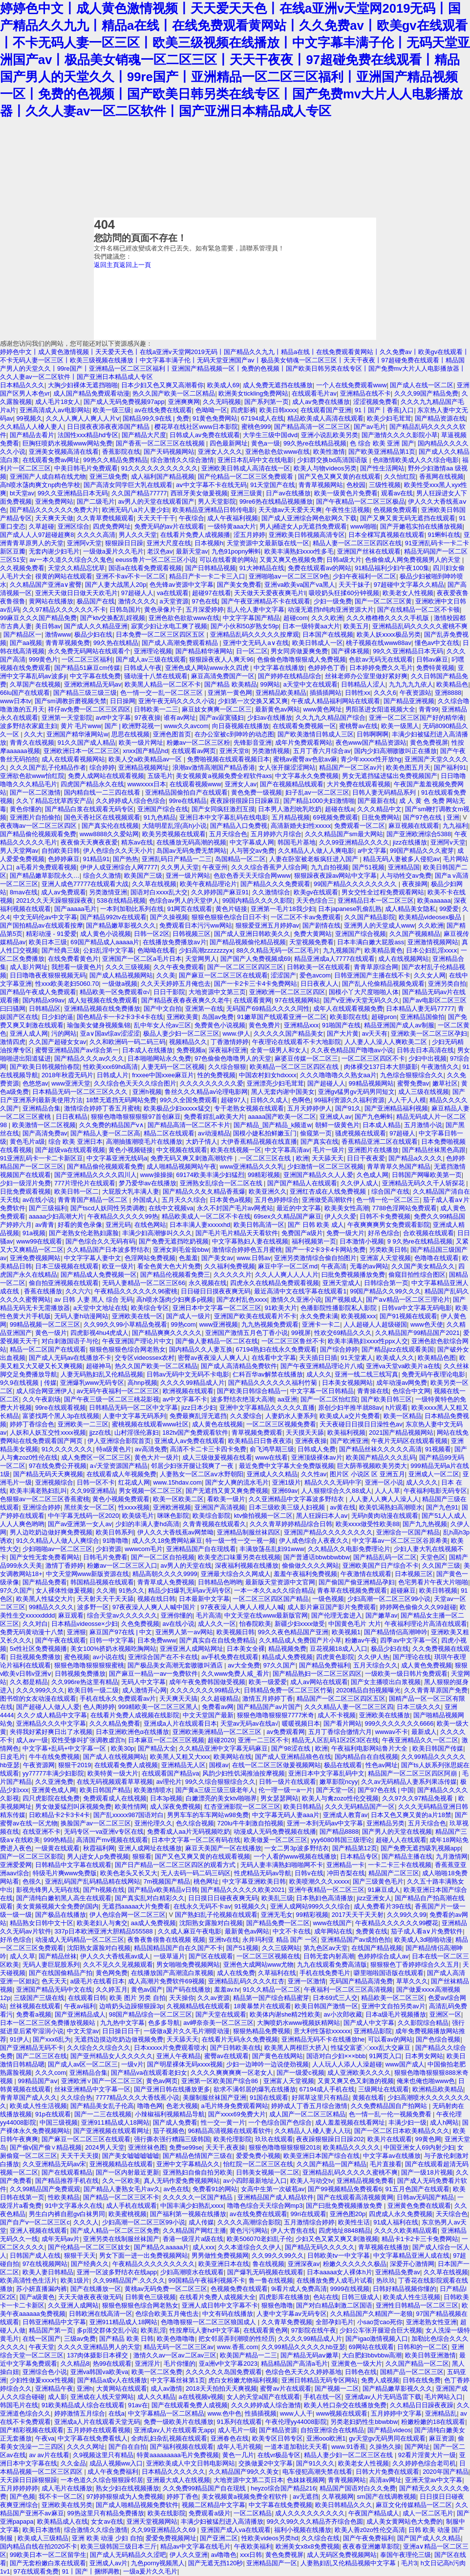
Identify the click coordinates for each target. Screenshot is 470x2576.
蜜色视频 (76, 1657)
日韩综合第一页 (386, 1283)
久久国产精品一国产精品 (331, 2164)
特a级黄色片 (113, 1449)
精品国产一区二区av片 (351, 767)
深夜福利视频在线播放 (246, 1565)
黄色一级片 (51, 1332)
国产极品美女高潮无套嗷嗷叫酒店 (176, 1665)
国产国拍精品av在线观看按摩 (41, 925)
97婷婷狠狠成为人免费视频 (124, 2496)
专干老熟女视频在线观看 (249, 1108)
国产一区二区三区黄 (383, 601)
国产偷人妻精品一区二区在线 (216, 1341)
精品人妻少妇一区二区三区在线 (349, 2455)
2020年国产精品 (445, 2471)
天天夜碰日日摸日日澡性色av (361, 1424)
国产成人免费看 (175, 2122)
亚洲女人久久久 (220, 451)
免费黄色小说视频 (219, 1025)
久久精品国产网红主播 (194, 2230)
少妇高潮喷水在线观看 (192, 2272)
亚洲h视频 (146, 1091)
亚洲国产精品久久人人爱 (318, 1174)
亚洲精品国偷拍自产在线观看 (186, 792)
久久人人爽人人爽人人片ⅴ (83, 418)
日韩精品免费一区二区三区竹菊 (288, 1690)
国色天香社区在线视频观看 (102, 817)
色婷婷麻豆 (64, 859)
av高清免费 (151, 1449)
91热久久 (132, 1590)
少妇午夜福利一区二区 (364, 576)
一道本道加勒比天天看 (296, 2446)
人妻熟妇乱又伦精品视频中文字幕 (349, 2563)
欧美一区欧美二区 (178, 1499)
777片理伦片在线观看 (84, 1183)
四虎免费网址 (112, 526)
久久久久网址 (86, 2446)
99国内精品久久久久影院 (257, 900)
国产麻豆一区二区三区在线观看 (223, 975)
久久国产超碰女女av (57, 1041)
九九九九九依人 (411, 684)
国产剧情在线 (321, 925)
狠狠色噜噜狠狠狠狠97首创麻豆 (135, 1116)
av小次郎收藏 (342, 2014)
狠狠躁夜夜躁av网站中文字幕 (335, 875)
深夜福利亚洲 (228, 1050)
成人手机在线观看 (131, 2205)
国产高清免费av (44, 1133)
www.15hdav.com (177, 1482)
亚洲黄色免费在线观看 (419, 2205)
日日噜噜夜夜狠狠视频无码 (48, 975)
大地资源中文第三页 (217, 992)
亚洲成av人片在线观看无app (174, 2430)
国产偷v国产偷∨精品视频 (46, 2147)
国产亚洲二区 (219, 2538)
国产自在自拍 (127, 2446)
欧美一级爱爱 (268, 1682)
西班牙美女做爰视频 (199, 493)
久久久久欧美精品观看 (406, 2230)
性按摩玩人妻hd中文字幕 (205, 2330)
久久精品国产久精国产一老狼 (371, 2313)
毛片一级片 (328, 1150)
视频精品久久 (188, 1041)
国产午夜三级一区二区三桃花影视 (111, 1399)
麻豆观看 (71, 1615)
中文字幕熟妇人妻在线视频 (250, 1241)
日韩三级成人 (361, 2297)
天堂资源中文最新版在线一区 (268, 543)
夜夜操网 (414, 884)
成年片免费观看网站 (303, 742)
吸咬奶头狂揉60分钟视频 (344, 593)
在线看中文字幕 (274, 1357)
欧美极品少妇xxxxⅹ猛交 (177, 1108)
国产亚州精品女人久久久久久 (111, 2056)
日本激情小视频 (362, 1241)
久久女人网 (430, 975)
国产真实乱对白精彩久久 (150, 1898)
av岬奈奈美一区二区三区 (218, 2022)
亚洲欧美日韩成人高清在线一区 (245, 468)
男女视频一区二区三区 (150, 1490)
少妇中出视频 (427, 1058)
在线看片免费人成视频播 (195, 534)
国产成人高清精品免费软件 (239, 1366)
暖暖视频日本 (301, 1723)
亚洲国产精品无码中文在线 (54, 1989)
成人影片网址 (29, 967)
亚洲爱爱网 (16, 1864)
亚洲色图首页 (172, 734)
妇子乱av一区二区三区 (317, 792)
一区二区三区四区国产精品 (271, 1598)
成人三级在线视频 (423, 1091)
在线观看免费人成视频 (126, 1765)
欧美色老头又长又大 (128, 1873)
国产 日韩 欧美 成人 (316, 1224)
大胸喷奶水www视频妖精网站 (299, 2022)
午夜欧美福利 (253, 2546)
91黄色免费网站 (214, 418)
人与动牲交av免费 (405, 875)
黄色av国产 (147, 1989)
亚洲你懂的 (176, 1615)
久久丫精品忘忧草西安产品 (54, 800)
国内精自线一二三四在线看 (103, 792)
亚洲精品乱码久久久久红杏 (246, 1981)
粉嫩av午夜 (361, 1640)
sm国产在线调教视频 (386, 2496)
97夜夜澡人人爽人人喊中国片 (154, 1607)
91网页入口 (385, 2056)
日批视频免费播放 (35, 1657)
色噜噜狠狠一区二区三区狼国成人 (209, 2322)
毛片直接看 (386, 2164)
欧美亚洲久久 (268, 1191)
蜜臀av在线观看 (226, 2056)
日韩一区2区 (151, 933)
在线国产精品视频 (376, 1948)
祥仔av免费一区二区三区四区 (89, 709)
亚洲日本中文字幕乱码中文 (326, 1773)
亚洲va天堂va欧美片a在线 (403, 1366)
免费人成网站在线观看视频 (106, 775)
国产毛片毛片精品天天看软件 (236, 1233)
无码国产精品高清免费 (361, 1981)
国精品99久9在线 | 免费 (156, 418)
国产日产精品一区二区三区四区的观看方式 (176, 1864)
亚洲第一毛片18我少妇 (283, 908)
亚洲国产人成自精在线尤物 (48, 476)
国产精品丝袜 (58, 1956)
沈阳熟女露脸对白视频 (211, 1923)
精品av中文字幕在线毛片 (195, 2546)
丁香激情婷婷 (230, 1041)
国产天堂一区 (335, 1790)
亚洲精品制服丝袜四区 (248, 1532)
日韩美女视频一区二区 (267, 2172)
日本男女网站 (424, 2056)
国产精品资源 (278, 2430)
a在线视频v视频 (201, 2396)
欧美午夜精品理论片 (208, 884)
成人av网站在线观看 (319, 1682)
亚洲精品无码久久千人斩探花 (424, 1183)
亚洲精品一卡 (345, 1864)
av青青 (45, 1224)
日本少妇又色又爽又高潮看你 (162, 385)
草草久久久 (412, 1981)
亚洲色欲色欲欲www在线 (184, 618)
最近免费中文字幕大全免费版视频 (286, 1465)
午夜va (45, 2438)
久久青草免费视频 (286, 2322)
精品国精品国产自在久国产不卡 (178, 1948)
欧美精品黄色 (383, 950)
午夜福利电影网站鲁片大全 (370, 1748)
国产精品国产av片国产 (269, 1706)
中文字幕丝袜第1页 (177, 2380)
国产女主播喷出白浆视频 (386, 1682)
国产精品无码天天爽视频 (48, 1474)
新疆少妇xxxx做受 (300, 1623)
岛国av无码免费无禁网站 (191, 850)
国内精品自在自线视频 (366, 1756)
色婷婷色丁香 (327, 667)
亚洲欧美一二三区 (83, 1424)
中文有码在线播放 (227, 2313)
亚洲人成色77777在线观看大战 (85, 884)
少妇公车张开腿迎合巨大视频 (381, 2330)
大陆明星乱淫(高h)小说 (174, 825)
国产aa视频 (26, 642)
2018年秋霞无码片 (67, 1075)
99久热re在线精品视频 (315, 443)
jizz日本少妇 (198, 1407)
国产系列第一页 (266, 401)
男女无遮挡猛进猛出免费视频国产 (389, 775)
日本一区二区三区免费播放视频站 (48, 2022)
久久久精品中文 (379, 809)
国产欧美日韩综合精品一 (252, 1391)
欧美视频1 (346, 1632)
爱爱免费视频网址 (171, 2538)
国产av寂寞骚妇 (221, 717)
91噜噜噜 (115, 1540)
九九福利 (455, 825)
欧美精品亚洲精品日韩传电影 (213, 509)
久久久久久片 (233, 1274)
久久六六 (78, 1291)
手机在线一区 (322, 2396)
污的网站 (64, 1033)
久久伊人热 (373, 1657)
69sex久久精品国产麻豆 (287, 1216)
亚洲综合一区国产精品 (408, 1532)
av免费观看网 (286, 1731)
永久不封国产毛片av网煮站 (235, 1208)
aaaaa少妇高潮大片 (57, 1216)
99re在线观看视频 (60, 1407)
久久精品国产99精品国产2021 (417, 1332)
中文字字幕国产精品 (251, 618)
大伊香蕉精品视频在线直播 (259, 1141)
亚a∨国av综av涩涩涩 (110, 1033)
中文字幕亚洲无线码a (116, 1158)
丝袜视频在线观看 (35, 2006)
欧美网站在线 (233, 1756)
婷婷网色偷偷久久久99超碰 (418, 1607)
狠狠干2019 (74, 1765)
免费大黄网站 (313, 933)
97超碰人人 (137, 593)
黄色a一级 (265, 443)
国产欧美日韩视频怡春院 (45, 1066)
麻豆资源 (441, 2438)
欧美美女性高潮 (346, 1208)
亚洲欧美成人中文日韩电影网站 (190, 2463)
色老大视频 (182, 2106)
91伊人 (19, 2039)
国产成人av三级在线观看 (151, 659)
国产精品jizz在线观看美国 (398, 1349)
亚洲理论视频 (153, 651)
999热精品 (58, 1839)
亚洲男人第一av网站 (184, 1632)
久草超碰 (41, 526)
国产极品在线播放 (60, 1914)
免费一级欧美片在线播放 (179, 2421)
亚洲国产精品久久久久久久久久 (328, 1532)
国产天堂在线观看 (220, 2014)
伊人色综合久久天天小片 (118, 850)
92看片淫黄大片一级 (427, 2455)
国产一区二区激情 (35, 792)
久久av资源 (213, 1997)
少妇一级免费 (333, 601)
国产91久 (348, 1108)
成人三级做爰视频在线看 (217, 1457)
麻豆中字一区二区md (288, 1266)
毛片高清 (208, 1615)
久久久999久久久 (40, 1690)
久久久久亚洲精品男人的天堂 (99, 2347)
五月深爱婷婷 (205, 609)
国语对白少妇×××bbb (336, 2056)
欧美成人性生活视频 (38, 2106)
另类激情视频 (271, 751)
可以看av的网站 (390, 2039)
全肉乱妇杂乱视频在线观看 (169, 2438)
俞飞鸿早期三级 (272, 1449)
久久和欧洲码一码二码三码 (127, 1041)
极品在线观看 (343, 1765)
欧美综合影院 (211, 1515)
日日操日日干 (121, 2031)
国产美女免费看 (239, 584)
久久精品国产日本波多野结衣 (108, 1249)
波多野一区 (93, 1607)
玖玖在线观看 (274, 2139)
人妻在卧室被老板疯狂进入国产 (314, 859)
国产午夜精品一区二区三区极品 (360, 501)
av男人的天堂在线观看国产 (156, 501)
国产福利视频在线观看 (182, 2446)
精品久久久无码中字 (333, 1482)
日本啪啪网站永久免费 (159, 1058)
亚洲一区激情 (307, 1981)
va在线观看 (173, 593)
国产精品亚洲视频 (409, 701)
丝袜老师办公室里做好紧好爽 (366, 676)
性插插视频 (261, 2413)
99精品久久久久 (51, 1607)
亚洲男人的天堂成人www (379, 925)
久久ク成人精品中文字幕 (52, 1715)
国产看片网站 (342, 1723)
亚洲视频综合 (54, 1482)
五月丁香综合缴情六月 (340, 1731)
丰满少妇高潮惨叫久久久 (157, 1233)
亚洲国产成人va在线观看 (236, 2529)
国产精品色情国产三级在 (198, 2155)
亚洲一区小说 (384, 1482)
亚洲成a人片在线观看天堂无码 (97, 2421)
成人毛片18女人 (57, 401)
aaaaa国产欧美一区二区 (282, 1116)
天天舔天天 (327, 1158)
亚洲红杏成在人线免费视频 (329, 1191)
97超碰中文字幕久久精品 (409, 584)
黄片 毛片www (81, 726)
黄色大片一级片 (156, 1457)
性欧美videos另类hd (269, 2538)
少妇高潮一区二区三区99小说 (388, 1598)
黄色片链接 (231, 908)
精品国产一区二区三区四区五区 (341, 1698)
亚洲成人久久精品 (272, 1474)
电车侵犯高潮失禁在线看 (317, 2471)
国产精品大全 (157, 1748)
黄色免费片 (264, 1025)
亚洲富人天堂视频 (385, 1258)
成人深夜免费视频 (175, 1806)
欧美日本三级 (48, 942)
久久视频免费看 (22, 568)
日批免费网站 (381, 817)
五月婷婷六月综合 (276, 834)
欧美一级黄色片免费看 (346, 493)
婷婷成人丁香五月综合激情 (309, 2106)
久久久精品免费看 (114, 1723)
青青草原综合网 (376, 967)
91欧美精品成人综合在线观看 (83, 2405)
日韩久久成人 (269, 1100)
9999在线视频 (349, 2288)
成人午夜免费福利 (112, 2471)
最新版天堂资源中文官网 (280, 1582)
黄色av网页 (162, 2081)
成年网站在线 (333, 1931)
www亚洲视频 (218, 1324)
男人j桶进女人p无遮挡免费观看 (303, 526)
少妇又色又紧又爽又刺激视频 (337, 2239)
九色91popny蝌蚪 (236, 551)
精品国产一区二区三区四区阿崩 (413, 1773)
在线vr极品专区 (279, 2455)
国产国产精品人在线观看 (302, 1183)
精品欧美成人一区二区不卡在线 (206, 1216)
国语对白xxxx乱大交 (159, 892)
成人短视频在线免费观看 (103, 1000)
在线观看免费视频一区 (304, 726)
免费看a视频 (33, 2014)
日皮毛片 (12, 1756)
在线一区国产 (41, 2338)
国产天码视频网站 (169, 451)
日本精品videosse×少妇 (84, 1623)
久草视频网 (338, 2496)
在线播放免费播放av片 (175, 942)
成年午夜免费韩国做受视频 (207, 1682)
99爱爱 (449, 908)
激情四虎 (12, 1041)
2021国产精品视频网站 (401, 1432)
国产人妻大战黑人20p (115, 584)
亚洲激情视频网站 (432, 942)
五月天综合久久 (375, 1665)
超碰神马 (98, 1366)
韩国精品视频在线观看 (102, 1582)
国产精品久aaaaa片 (162, 2247)
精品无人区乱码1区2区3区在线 (335, 1740)
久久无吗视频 (222, 401)
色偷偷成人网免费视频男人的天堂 (413, 559)
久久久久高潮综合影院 (249, 2222)
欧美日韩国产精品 (105, 1790)
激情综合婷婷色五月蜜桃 (247, 1249)
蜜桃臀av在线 (358, 726)
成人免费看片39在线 (382, 1906)
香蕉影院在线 (121, 451)
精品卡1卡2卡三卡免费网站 (420, 2239)
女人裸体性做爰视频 (64, 1590)
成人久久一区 (217, 1623)
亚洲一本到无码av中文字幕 (325, 1823)
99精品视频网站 (370, 1083)
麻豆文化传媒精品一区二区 (414, 2505)
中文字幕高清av (287, 1150)
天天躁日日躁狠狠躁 (28, 2480)
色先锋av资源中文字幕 (182, 584)
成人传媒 (201, 2222)
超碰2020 (221, 1740)
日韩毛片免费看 (105, 1557)
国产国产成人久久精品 (429, 2538)
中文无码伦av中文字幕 (45, 917)
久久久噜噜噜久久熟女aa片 (338, 1075)
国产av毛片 (370, 426)
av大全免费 (244, 1665)
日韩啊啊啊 (372, 734)
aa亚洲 (287, 1399)
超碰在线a (339, 809)
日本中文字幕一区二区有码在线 (195, 1839)
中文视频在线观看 (181, 1150)
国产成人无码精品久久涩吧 (128, 2554)
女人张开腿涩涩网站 (287, 767)
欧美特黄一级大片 (112, 1773)
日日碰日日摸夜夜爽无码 (216, 1291)
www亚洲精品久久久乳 (252, 1166)
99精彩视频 (264, 1174)
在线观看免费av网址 (51, 460)
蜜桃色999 (256, 426)
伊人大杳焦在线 (293, 2230)
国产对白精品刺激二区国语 (334, 2305)
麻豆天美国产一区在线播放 (223, 1848)
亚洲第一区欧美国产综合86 (220, 2081)
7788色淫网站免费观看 (404, 1208)
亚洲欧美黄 (182, 1017)
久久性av (314, 1474)
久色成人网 (372, 1174)
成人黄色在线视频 (217, 1424)
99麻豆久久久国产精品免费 (38, 618)
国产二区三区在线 (41, 2056)
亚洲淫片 (147, 2363)
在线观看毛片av (314, 393)
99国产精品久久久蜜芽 (422, 850)
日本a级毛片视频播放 (395, 2014)
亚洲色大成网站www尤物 (258, 1964)
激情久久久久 (137, 601)
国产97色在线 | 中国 (386, 1790)
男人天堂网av (19, 850)
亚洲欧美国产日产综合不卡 (380, 1565)
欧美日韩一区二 (76, 1191)
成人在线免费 (236, 1972)
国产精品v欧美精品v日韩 (163, 1889)
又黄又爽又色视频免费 (291, 559)
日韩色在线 (361, 2372)
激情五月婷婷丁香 (267, 1698)
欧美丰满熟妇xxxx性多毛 (299, 551)
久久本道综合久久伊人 (249, 2247)
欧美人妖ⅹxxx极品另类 (389, 634)
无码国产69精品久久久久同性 (267, 1008)
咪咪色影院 (173, 1515)
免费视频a (190, 1050)
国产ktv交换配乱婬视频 (112, 618)
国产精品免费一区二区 (278, 1923)
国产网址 (417, 2446)
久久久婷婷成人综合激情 (266, 2405)
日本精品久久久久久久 (173, 2471)
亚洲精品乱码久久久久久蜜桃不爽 (420, 626)
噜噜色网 (150, 2106)
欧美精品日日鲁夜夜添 (260, 1440)
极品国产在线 (96, 601)
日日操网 (122, 701)
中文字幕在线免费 (95, 676)
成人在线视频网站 (403, 958)
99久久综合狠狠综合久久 (220, 1781)
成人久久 (319, 1374)
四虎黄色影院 (335, 1657)
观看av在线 (397, 493)
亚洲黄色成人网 (54, 1790)
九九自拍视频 (330, 867)
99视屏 (301, 1332)
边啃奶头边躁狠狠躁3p (131, 2006)
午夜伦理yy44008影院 (296, 2421)
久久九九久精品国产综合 (330, 717)
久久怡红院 (400, 476)
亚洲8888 (448, 692)
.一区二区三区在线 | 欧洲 (273, 1158)
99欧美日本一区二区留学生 (48, 2554)
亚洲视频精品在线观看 (121, 2164)
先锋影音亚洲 (253, 742)
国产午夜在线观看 (60, 1640)
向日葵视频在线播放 (240, 726)
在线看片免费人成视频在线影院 (134, 1715)
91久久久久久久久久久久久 (159, 468)
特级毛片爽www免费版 (65, 1873)
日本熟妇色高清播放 (324, 1898)
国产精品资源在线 (440, 418)
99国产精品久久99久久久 (385, 1291)
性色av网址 (381, 1765)
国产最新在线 (377, 800)
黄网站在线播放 (51, 601)
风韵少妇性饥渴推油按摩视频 (243, 1773)
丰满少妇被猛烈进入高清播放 (222, 2521)
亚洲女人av (241, 784)
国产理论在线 (412, 1657)
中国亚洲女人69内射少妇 (419, 2147)
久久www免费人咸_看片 (235, 1673)
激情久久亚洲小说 (296, 1299)
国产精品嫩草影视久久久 (121, 925)
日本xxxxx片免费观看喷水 (170, 2047)
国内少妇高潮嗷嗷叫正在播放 (395, 751)
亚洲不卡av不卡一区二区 (131, 576)
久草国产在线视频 (35, 684)
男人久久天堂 (138, 534)
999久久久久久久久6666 (399, 1723)
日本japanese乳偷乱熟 (350, 908)
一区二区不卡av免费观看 (306, 917)
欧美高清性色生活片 (28, 2280)
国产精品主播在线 (407, 1856)
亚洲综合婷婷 (41, 1507)
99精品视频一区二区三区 (45, 1324)
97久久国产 (16, 1590)
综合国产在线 (390, 1191)
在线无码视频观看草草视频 (115, 1781)
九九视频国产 (342, 950)
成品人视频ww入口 (116, 2463)
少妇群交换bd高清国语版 (333, 460)
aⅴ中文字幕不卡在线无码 (211, 485)
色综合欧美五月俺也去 (167, 2313)
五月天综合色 (228, 834)
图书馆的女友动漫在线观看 (38, 1698)
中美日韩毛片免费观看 (86, 468)
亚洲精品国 (404, 867)
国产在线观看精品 (67, 2172)
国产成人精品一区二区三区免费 (114, 2230)
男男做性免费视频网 (220, 2255)
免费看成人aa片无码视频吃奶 (188, 1831)
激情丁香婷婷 (64, 1565)
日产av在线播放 (288, 493)
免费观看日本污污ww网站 (195, 925)
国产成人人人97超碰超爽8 (37, 534)
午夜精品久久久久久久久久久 (153, 2263)
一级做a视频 (119, 983)
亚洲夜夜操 (311, 1440)
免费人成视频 (380, 2380)
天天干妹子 (354, 584)
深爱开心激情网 (412, 2263)
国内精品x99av (43, 1000)
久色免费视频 (140, 1623)
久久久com (50, 2072)
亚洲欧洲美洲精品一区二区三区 (217, 1731)
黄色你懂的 (26, 809)
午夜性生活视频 (347, 509)
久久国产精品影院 (369, 917)
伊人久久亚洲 (189, 2554)
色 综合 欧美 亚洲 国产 (382, 443)
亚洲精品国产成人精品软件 (275, 2197)
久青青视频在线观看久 (214, 1524)
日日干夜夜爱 (366, 1158)
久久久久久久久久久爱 (211, 1083)
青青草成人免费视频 (165, 1582)
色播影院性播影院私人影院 (339, 1307)
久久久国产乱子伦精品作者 (48, 767)
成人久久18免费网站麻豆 (167, 1540)
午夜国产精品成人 (373, 2513)
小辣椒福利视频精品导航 (170, 2114)
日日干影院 (169, 992)
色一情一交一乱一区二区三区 (162, 692)
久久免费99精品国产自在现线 (205, 2488)
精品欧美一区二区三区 (393, 1997)
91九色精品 (160, 817)
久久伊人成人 (360, 1183)
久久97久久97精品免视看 (418, 1798)
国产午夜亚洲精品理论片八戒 (321, 1366)
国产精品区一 (22, 634)
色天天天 (54, 1981)
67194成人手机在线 (327, 2089)
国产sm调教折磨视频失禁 (71, 701)
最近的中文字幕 (299, 1208)
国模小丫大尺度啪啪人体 (364, 992)
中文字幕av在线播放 (392, 2155)
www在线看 (272, 1457)
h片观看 (396, 1407)
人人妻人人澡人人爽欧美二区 (386, 1041)
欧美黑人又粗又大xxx (180, 1756)
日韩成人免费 (317, 1449)
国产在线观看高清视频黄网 (355, 2197)
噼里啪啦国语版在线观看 (389, 1972)
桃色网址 (206, 1881)
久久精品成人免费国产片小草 (300, 1640)
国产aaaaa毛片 (75, 908)
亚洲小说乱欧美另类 (329, 435)
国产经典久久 (90, 2263)
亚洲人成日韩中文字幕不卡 (220, 2305)
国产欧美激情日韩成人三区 (316, 734)
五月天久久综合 (184, 1199)
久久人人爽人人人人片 (287, 1274)
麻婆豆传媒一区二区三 (306, 1058)
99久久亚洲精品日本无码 (73, 493)
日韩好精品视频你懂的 (404, 2288)
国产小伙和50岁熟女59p (245, 626)
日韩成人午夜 (143, 667)
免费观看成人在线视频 (115, 1798)
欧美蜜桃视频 (127, 2214)
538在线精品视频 (121, 900)
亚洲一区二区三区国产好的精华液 (416, 717)
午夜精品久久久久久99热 (122, 1216)
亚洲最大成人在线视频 (178, 2480)
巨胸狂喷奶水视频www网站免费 (67, 443)
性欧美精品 (64, 2197)
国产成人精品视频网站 (121, 975)
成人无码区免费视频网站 (342, 2554)
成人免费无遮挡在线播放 (278, 385)
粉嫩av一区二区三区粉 (199, 742)
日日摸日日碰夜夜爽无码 (223, 1898)
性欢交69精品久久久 (343, 1332)
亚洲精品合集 (41, 1108)
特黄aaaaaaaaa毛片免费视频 (178, 2455)
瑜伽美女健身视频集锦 (98, 1025)
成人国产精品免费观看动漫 (91, 393)
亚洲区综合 (73, 526)
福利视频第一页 (314, 1241)
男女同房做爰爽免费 (299, 651)
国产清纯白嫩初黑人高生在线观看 (63, 1898)
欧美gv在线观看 (316, 892)
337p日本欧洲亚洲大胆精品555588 (104, 1931)
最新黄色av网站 (277, 709)
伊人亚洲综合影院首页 (119, 1440)
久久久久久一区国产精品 (199, 2197)
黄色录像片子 (163, 609)
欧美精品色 (452, 684)
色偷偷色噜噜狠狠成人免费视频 (301, 659)
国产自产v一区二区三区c (35, 2222)
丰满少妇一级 (407, 2122)
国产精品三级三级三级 (85, 692)
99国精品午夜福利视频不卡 (207, 2280)
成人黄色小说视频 (105, 933)
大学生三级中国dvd (270, 435)
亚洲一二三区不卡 (263, 1740)
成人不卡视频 (337, 1715)
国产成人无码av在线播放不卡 (70, 1357)
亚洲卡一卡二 (321, 1324)
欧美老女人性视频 (408, 593)
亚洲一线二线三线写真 (366, 1374)
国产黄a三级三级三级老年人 (215, 1790)
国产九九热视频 (425, 1524)
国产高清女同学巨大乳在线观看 (128, 485)
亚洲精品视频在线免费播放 (102, 1008)
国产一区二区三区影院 (32, 1856)
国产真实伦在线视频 (110, 825)
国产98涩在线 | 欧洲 (299, 1748)
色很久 (32, 1881)
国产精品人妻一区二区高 (105, 1133)
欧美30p (122, 1748)
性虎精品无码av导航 (263, 1873)
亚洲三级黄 (246, 493)
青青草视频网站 (321, 485)
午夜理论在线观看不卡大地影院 (296, 1041)
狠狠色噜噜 (277, 2305)
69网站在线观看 (371, 2347)
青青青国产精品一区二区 (93, 1199)
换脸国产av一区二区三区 (96, 1823)
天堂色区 (433, 1557)
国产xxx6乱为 (52, 2039)
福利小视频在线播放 (302, 2529)
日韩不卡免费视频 (385, 1216)
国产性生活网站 (382, 468)
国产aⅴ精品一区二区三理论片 (407, 1299)
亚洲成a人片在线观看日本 (180, 1723)
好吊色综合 (384, 1233)
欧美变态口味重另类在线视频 (239, 1557)
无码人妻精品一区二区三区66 (143, 1283)
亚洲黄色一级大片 (356, 2363)
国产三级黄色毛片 (378, 1881)
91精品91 (96, 859)
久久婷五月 (112, 1989)
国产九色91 (442, 1507)
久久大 (33, 734)
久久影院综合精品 (423, 2022)
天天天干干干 (156, 518)
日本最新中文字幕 (204, 1598)
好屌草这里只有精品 (320, 2097)
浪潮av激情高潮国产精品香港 (214, 767)
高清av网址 (385, 2480)
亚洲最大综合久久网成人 (236, 1573)
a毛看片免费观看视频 (46, 867)
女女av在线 (107, 2521)
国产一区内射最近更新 (127, 2172)
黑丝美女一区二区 (89, 1507)
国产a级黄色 (37, 2297)
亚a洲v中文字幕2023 (228, 2363)
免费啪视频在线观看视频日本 (228, 759)
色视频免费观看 (395, 509)
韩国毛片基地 (297, 842)
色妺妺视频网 (306, 2480)
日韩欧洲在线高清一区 (100, 2313)
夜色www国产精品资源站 (371, 742)
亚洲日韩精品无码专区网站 (319, 2380)
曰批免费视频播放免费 (353, 1274)
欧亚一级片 (118, 1266)
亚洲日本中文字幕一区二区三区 (216, 1307)
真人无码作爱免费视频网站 (182, 2180)
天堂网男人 (201, 958)
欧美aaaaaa (434, 900)
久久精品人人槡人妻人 (32, 426)
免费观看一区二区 (359, 825)
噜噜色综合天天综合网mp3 (265, 2205)
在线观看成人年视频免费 (121, 1474)
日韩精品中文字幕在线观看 (73, 1864)
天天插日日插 (318, 1357)
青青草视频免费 (67, 642)
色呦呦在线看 (156, 950)
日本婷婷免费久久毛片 (381, 667)
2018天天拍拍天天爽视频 (221, 2388)
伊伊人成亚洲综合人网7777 (118, 867)
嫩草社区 (445, 1083)
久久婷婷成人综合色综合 (131, 800)
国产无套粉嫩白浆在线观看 (48, 2563)
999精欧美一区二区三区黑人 (158, 1706)
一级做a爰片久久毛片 (113, 551)
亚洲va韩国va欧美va (99, 2372)
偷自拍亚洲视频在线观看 (64, 1283)
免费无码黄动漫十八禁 (32, 1632)
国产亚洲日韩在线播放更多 (172, 2089)
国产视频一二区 (337, 2388)
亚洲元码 (118, 1224)
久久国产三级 (441, 1565)
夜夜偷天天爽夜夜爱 (89, 842)
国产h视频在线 (104, 1889)
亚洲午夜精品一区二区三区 (326, 1889)
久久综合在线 (320, 2538)
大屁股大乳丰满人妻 (130, 1191)
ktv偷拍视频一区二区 (263, 1515)
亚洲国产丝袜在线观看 (369, 551)
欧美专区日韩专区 (277, 2438)
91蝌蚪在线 (444, 534)
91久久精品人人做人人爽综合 (57, 1540)
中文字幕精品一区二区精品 (166, 2413)
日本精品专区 (359, 1856)
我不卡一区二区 (61, 2496)
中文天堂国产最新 (208, 1715)
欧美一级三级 (112, 410)
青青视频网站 (347, 2480)
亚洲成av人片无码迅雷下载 (383, 2396)
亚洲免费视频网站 (35, 1258)
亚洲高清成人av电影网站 (55, 410)
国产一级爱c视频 (300, 2072)
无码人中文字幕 (143, 1682)
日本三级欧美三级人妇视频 (288, 1507)
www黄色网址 (322, 709)
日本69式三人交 (335, 1997)
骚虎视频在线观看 (360, 1133)
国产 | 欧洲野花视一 (132, 726)
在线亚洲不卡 (41, 1831)
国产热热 (125, 859)
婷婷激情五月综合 (79, 2413)
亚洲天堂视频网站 (152, 2521)
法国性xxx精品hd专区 (88, 435)
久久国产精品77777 (139, 493)
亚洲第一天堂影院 (67, 717)
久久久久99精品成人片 (192, 1382)
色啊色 (301, 1100)
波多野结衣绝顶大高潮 (242, 1399)
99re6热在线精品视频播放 (276, 501)
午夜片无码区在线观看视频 (409, 1440)
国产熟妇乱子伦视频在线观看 (216, 1914)
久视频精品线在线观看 (198, 2006)
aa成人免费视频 (153, 1923)
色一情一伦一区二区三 (388, 1199)
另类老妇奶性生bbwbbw (364, 2421)
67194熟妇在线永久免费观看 (276, 1349)
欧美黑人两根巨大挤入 (296, 2047)
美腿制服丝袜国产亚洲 (214, 2097)
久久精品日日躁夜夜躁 (421, 2405)
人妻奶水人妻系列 (290, 1416)
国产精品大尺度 (144, 435)
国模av (219, 1765)
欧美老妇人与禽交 (102, 1923)
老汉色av (160, 551)
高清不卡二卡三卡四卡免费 (208, 1449)
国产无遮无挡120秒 (215, 2563)
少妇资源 (108, 1549)
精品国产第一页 (51, 2330)
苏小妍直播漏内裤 (41, 2288)
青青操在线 (373, 1391)
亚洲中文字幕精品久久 (188, 2164)
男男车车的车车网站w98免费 (207, 1815)
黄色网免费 (112, 1972)
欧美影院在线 (349, 1017)
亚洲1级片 (286, 1482)
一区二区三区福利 (87, 659)
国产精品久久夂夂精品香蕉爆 (204, 1191)
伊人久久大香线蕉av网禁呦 (175, 1532)
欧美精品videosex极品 (431, 917)
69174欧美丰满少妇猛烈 (210, 1174)
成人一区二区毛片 (428, 2513)
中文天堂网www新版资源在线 (87, 1573)
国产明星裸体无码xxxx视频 (185, 2064)
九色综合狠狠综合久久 (412, 1075)
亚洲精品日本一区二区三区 (376, 900)
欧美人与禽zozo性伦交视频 (340, 1798)
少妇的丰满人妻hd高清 (147, 1524)
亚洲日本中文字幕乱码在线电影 (223, 817)
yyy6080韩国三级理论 (341, 1839)
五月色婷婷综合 (277, 1199)
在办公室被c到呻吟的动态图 (234, 734)
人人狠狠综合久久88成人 (336, 1490)
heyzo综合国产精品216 (283, 2488)
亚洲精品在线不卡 (365, 393)
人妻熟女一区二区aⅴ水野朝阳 (201, 1474)
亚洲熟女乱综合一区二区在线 (222, 1183)
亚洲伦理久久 (153, 1823)
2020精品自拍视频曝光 (368, 1690)
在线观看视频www (195, 784)
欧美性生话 (354, 2222)
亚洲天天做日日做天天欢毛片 (76, 593)
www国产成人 (405, 2064)
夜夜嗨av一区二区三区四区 (39, 825)
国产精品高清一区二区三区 (312, 426)
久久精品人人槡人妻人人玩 (313, 2130)
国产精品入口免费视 (238, 825)
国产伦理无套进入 (336, 1615)
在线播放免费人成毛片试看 (335, 2280)
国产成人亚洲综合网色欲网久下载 (309, 518)
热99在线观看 (112, 2363)
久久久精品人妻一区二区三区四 (348, 1706)
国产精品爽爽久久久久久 (167, 1332)
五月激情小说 (423, 1125)
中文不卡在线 (292, 1931)
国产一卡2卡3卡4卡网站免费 (325, 1249)
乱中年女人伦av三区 (163, 1025)
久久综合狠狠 (227, 1066)
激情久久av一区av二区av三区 (175, 2355)
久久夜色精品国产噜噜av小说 (352, 1050)
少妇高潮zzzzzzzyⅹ (206, 950)
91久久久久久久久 (67, 1449)
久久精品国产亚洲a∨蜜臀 (46, 584)
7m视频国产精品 (167, 1881)
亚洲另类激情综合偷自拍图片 (315, 1258)
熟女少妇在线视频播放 (127, 2488)
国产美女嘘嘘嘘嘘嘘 (130, 2155)
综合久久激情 (102, 875)
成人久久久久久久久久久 (310, 2513)
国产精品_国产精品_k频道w (273, 1125)
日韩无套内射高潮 (328, 1956)
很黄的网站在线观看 (63, 576)
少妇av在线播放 (269, 717)
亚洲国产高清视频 (219, 1507)
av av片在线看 (49, 2455)
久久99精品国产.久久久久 (129, 2280)
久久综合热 (76, 2097)
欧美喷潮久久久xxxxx (319, 1881)
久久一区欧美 (121, 2180)
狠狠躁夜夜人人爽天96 (221, 659)
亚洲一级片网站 (188, 875)
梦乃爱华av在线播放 (147, 1183)
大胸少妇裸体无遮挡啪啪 (83, 385)
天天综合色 (452, 2214)
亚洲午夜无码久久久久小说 (176, 701)
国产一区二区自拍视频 (162, 1557)
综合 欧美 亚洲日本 (75, 1141)
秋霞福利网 (99, 1848)
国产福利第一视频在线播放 (188, 2214)
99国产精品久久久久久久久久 (356, 884)
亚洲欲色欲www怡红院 (32, 775)
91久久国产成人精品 (86, 742)
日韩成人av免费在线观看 (205, 435)
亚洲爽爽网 (184, 401)
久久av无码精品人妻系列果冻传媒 (409, 1781)
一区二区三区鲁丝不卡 (293, 1341)
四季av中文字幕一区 (409, 1640)
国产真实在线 (319, 1141)
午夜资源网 (39, 1765)
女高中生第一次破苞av (273, 2189)
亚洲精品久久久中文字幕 (51, 1723)
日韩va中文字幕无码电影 (417, 1307)
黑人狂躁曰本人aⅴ (322, 1515)
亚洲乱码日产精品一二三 (177, 859)
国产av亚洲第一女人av (80, 1524)
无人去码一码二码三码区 (196, 1873)
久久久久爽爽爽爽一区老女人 (232, 2072)
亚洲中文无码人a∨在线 (255, 642)
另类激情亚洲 (108, 892)
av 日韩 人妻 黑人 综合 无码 (93, 1299)
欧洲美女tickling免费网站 (253, 393)
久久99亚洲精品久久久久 (354, 842)
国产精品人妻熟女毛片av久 (122, 2189)
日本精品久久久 (22, 385)
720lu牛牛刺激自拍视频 (250, 1823)
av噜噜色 (224, 2554)
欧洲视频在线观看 (188, 1391)
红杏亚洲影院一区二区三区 (242, 1806)
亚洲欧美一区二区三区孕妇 (429, 1033)
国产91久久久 (315, 2463)
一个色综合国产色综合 (280, 2122)
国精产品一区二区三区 (412, 2372)
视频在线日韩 (156, 1598)
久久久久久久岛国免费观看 (224, 2372)
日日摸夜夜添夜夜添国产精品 (109, 426)
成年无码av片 (61, 2239)
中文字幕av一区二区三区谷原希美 (400, 1540)
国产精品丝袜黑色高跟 (434, 1150)
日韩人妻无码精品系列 (385, 792)
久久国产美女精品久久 (423, 1266)
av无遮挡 (306, 2496)
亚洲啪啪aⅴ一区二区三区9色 (289, 576)
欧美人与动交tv (311, 2180)
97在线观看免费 (36, 2571)
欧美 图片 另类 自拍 (137, 1997)
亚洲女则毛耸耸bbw (181, 1249)
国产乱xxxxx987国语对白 (128, 1815)
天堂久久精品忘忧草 (76, 568)
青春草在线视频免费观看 (352, 1590)
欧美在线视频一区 (236, 1150)
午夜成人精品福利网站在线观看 (335, 701)
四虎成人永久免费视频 (400, 2214)
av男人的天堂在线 (186, 1565)
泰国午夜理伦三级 (405, 2554)
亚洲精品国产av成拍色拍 (356, 1939)
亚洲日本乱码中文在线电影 (255, 460)
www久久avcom (186, 726)
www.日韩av (253, 1258)
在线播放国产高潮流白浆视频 (172, 1972)
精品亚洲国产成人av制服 (399, 1025)
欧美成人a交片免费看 (350, 1416)
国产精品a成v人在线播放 (112, 2380)
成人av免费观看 (63, 892)
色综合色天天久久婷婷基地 (303, 2372)
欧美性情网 (131, 1806)
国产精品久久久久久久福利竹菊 (273, 1382)
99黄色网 (428, 2139)
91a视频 (33, 1233)
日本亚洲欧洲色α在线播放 (132, 1731)
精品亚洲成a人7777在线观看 (334, 958)
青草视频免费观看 (257, 1432)
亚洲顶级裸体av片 (316, 1457)
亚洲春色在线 (230, 2438)
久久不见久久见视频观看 (118, 1964)
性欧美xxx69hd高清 (110, 1066)
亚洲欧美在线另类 (67, 2505)
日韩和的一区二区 (422, 2347)
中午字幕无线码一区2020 (83, 1515)
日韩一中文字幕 (111, 1640)
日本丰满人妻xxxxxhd (200, 1224)
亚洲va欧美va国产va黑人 (299, 584)
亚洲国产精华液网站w (77, 734)
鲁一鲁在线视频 (271, 2280)
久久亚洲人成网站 (73, 2305)
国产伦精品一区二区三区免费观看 (246, 476)
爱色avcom (315, 975)
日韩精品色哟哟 (220, 1582)
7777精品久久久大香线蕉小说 (137, 2097)
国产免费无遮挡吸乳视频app (421, 1848)
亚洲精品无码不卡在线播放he (322, 2039)
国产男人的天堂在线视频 (397, 1831)
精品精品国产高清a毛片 (294, 2363)
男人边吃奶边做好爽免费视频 (51, 1532)
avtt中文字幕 (113, 717)
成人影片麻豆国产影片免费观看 (331, 1607)
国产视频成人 (344, 1299)
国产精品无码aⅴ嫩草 (309, 2355)
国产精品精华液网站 (204, 651)
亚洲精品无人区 (183, 1765)
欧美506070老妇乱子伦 (259, 2239)
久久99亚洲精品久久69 (164, 2529)
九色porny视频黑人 (158, 2563)
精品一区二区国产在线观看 (48, 1349)
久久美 (165, 975)
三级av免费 (80, 2338)
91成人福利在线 (395, 2222)
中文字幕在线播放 (279, 667)
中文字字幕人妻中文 (92, 1258)
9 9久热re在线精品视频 (419, 1241)
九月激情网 (452, 1856)
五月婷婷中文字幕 (396, 2413)
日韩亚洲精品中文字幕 (54, 2322)
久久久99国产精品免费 (426, 393)
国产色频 (22, 2496)
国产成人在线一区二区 (421, 385)
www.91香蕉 (348, 2446)
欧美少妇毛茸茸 (389, 418)
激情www (58, 634)
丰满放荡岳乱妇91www (271, 1549)
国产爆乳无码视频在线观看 (265, 2272)
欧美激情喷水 (153, 1790)
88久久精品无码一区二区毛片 (278, 950)
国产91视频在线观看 (408, 1316)
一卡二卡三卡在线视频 (399, 1864)
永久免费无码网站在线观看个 (89, 651)
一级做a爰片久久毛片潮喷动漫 (187, 2031)
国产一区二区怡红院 (329, 1399)
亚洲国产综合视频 (360, 933)
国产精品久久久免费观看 (275, 884)
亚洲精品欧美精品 (281, 692)
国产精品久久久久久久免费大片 (54, 509)
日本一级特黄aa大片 (311, 626)
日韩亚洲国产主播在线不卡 (372, 975)
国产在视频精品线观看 (291, 784)
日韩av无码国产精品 (425, 2197)
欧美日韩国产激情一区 (326, 2006)
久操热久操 (385, 2446)
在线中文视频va (171, 1208)
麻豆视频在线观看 (413, 825)
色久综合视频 (195, 1823)
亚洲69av (285, 1490)
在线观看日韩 (87, 1997)
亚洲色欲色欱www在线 (277, 451)
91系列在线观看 (239, 2421)
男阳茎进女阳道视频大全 (380, 709)
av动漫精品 (214, 1133)
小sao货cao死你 (380, 2322)
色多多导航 (164, 2022)
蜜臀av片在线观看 (285, 2388)
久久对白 (35, 1623)
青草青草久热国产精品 (398, 1166)
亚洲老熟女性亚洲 (431, 2322)
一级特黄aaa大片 (232, 526)
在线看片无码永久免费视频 (240, 2039)
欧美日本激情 (41, 2529)
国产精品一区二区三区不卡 (121, 2197)
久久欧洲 (431, 925)
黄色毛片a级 (27, 1141)
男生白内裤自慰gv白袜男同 (67, 2214)
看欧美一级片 (226, 1499)
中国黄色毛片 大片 (354, 1623)
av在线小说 (38, 1199)
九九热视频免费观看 (270, 1324)
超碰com (295, 618)
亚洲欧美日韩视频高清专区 (307, 534)
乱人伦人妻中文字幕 (255, 609)
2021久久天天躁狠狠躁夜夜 (54, 900)
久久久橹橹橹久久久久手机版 (388, 618)
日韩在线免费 (422, 2380)
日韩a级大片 (344, 559)
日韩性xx (357, 692)
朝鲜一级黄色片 (337, 1125)
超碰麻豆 (403, 1590)
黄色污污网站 (249, 2230)
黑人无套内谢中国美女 (283, 1091)
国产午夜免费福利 (368, 2538)
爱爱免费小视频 (258, 2155)
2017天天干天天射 (358, 1914)
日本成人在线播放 (147, 1050)
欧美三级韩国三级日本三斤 (119, 2546)
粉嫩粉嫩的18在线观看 (433, 2421)
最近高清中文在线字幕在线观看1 (300, 1291)
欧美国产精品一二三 (248, 2355)
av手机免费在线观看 (230, 1657)
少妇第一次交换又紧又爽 (253, 701)
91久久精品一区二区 (271, 1989)
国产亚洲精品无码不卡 (32, 2047)
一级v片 (132, 2064)
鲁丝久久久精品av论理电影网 (206, 1091)
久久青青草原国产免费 (436, 1690)
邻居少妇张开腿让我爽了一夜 (193, 1465)
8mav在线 (24, 892)
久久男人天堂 (180, 867)
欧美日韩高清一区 (259, 1224)
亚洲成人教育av (345, 1815)
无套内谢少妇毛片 (54, 551)
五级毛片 (160, 775)
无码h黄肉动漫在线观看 (384, 1515)
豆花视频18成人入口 (338, 1648)
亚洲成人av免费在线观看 (189, 1440)
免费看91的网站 (214, 2189)
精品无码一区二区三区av (179, 2347)
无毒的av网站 (369, 1266)
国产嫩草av (381, 1615)
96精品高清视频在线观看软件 (229, 2130)
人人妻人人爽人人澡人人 (384, 1499)
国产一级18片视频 (426, 2172)
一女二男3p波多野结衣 (296, 1848)
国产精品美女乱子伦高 (102, 2106)
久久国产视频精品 (414, 933)
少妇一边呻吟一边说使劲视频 (267, 2064)
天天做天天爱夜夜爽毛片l (269, 593)
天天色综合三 (315, 900)
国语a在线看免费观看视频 (145, 568)
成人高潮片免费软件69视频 (166, 1981)
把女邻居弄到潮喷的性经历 (236, 2338)
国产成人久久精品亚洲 (96, 626)
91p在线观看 (53, 2114)
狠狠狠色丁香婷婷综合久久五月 (414, 1964)
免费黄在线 (371, 1931)
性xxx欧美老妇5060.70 (67, 983)
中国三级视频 (59, 2122)
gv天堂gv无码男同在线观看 (387, 2438)
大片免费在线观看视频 (358, 784)
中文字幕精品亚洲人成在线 (411, 2255)
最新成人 (424, 1731)
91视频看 (438, 1449)
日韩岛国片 (125, 609)
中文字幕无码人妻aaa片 (286, 1815)
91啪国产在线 (341, 1025)
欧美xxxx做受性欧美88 (368, 1524)
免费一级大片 (345, 1233)
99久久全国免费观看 (188, 1100)
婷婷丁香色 (182, 2496)
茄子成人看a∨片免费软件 (427, 1931)
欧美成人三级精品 (43, 2538)
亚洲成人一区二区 (433, 1474)
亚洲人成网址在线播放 (150, 1848)
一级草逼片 (169, 1956)
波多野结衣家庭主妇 (28, 726)
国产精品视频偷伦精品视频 (248, 942)
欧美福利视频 (346, 1432)
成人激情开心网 (144, 1690)
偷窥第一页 (316, 1133)
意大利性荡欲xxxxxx (322, 2031)
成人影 (57, 2396)
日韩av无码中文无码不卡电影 (188, 1374)
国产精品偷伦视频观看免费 (38, 834)
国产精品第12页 (354, 1848)
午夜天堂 (41, 2347)
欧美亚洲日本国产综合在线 (321, 2155)
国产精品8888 (339, 1831)
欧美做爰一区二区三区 (275, 1839)
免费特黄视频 (435, 667)
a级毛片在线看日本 (97, 1981)
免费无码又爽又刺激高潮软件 (192, 1158)
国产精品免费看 (44, 1582)
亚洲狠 (76, 1632)
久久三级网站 (281, 1948)
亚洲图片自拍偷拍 (35, 817)
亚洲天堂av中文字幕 (434, 2480)
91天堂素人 (357, 1357)
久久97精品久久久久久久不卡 (64, 609)
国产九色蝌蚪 (374, 1116)
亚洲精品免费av (397, 2272)
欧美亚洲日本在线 (223, 2263)
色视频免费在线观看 (239, 2288)
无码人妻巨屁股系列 (51, 1964)
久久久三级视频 (128, 967)
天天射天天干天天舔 (105, 1598)
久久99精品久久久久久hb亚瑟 (303, 2347)
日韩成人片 (112, 1075)
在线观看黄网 (253, 1000)
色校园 (355, 485)
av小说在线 (109, 1657)
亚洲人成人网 (29, 1033)
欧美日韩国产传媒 (437, 1748)
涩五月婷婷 (249, 534)
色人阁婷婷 (99, 1706)
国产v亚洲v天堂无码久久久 (361, 1000)
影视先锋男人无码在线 (48, 1889)
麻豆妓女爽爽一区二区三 (217, 709)
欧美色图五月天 (408, 767)
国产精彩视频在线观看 (32, 2430)
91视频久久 (251, 1906)
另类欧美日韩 (388, 1249)
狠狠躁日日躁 (124, 543)
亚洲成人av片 (108, 2563)
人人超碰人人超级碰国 (375, 1324)
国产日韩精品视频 (210, 568)
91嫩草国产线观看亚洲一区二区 (281, 1017)
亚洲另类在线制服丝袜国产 (121, 2239)
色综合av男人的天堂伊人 (184, 900)
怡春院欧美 (255, 1623)
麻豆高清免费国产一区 (223, 676)
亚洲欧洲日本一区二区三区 (81, 751)
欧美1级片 (75, 2280)
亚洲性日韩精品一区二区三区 (417, 2305)
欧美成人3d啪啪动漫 (423, 1939)
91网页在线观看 (189, 908)
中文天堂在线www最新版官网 (266, 1615)
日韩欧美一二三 (156, 709)
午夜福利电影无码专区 (435, 1490)
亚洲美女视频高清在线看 (64, 451)
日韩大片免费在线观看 (387, 2471)
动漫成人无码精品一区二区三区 (79, 1939)
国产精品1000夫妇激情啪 (318, 800)
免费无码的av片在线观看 (169, 526)
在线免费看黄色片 (73, 958)
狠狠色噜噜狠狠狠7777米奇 (275, 1715)
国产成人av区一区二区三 (83, 2064)
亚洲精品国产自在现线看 (201, 1549)
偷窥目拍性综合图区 (417, 1274)
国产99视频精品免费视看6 (345, 2189)
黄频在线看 (368, 2097)
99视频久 (29, 418)
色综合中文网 (411, 1391)
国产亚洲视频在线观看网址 (111, 2130)
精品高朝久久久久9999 (164, 1573)
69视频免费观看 (335, 817)
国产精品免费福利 (324, 1665)
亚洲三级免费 (108, 476)
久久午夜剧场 (41, 1399)
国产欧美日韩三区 (386, 1399)
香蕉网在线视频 (441, 476)
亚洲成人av (336, 1116)
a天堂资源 (174, 601)
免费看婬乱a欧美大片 (214, 1116)
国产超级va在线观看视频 (70, 1150)
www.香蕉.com (237, 2347)
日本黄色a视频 (230, 1199)
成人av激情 (166, 2388)
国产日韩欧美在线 (235, 2047)
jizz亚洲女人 (374, 1898)
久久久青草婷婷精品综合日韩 (291, 1524)
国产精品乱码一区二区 (385, 1557)
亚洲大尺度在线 (169, 543)
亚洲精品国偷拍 (422, 1017)
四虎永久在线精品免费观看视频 (274, 1283)
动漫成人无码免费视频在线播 (275, 1831)
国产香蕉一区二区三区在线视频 (161, 443)
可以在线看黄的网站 (227, 559)
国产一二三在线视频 (102, 2114)
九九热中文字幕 (122, 2022)
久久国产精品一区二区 (417, 2363)
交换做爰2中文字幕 (265, 2463)
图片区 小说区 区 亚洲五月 (367, 1474)
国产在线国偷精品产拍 (60, 1972)
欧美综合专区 (150, 1307)
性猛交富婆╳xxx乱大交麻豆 (371, 2047)
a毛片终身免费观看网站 (234, 2106)
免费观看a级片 (209, 2513)
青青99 (428, 709)
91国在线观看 (269, 2097)
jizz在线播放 (410, 842)
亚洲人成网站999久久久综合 (310, 1906)
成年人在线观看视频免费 (348, 1008)
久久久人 (86, 2222)
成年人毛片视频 (239, 2446)
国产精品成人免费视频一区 (99, 1274)
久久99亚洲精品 (92, 1490)
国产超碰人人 (326, 1083)
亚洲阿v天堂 (84, 543)
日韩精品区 (45, 1008)
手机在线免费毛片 (324, 1972)
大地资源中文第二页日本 (248, 2480)
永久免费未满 (319, 1316)
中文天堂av (83, 2031)
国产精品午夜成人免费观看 (38, 992)
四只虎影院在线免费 (51, 1798)
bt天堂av (22, 493)
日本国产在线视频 (327, 634)
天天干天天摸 (80, 2155)
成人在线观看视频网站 (73, 759)
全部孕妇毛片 (335, 2322)
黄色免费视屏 (429, 742)
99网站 (270, 684)
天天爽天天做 (54, 518)
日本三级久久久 (419, 1706)
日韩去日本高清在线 (425, 1050)
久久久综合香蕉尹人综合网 (269, 867)
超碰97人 (234, 1100)
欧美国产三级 (143, 875)
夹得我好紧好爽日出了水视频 (51, 1731)
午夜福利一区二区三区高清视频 (348, 1989)
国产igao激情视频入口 (376, 2338)
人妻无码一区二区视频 (173, 1066)
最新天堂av (192, 551)
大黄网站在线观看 (121, 2388)
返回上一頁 (135, 264)
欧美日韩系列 (115, 1532)
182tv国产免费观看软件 (195, 1432)
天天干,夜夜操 (226, 2147)
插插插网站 (326, 692)
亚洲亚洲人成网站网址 (191, 1648)
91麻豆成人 (384, 1889)
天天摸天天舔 (305, 1432)
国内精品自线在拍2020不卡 (38, 2546)
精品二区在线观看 (169, 1133)
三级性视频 (385, 485)
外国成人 (145, 1199)
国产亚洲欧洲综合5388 (418, 834)
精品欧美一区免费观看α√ (115, 992)
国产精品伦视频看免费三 (175, 1274)
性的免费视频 (216, 1075)
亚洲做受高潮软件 (327, 1199)
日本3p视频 (166, 1798)
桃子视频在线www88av (378, 642)
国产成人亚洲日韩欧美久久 (252, 933)
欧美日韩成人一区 (317, 642)
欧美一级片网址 (141, 742)
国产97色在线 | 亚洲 (431, 817)
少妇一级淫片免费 (25, 1183)
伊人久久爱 (340, 1216)
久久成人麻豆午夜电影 (189, 1931)
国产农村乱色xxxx (241, 1299)
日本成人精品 (382, 1125)
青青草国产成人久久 (28, 2097)
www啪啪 (363, 526)
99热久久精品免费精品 (115, 460)
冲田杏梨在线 (346, 1873)
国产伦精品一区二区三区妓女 (89, 2247)
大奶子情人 (201, 1141)
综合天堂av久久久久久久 (122, 1615)
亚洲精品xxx (301, 1025)
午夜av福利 (80, 2006)
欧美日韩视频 (438, 1590)
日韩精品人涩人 (363, 684)
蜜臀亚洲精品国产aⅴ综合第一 (77, 1050)
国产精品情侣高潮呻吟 (395, 1632)
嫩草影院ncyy (339, 1781)
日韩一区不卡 (96, 1482)
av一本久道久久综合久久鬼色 (70, 559)
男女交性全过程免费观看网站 (383, 892)
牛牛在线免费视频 (54, 1756)
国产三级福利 (48, 1208)
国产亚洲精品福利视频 (396, 1108)
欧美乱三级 (277, 1898)
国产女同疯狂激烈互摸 (223, 809)
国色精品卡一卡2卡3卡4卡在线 (120, 1017)
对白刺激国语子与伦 (70, 1341)
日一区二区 (252, 651)
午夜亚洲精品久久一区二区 (420, 1740)
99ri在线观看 (308, 2214)
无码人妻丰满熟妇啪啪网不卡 (281, 1864)
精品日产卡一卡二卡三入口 (207, 576)
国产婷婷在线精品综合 (289, 676)
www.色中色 (225, 2413)
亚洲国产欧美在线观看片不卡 (255, 1316)
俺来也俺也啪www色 (426, 2081)
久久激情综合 (271, 892)
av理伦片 (169, 1781)
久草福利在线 (277, 1972)
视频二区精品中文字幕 (213, 2505)
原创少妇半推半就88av (350, 1407)
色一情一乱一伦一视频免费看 (391, 2114)
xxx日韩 (251, 2554)
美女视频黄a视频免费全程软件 (246, 2496)
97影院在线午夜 (313, 2330)
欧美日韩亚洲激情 (430, 2355)
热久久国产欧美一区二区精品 (173, 393)
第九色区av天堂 (325, 1948)
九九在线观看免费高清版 (332, 1964)
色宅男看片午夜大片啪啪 (433, 1582)
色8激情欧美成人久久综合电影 (416, 460)
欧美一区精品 (403, 1416)
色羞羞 (188, 1258)
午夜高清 (333, 1266)
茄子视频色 (169, 2130)
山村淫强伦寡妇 (136, 1432)
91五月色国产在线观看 (417, 2189)
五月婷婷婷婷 (19, 2488)
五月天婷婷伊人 (309, 1108)
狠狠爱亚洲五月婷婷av (267, 925)
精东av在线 (137, 842)
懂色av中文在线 (437, 642)
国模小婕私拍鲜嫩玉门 (265, 1133)
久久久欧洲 (327, 618)
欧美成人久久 (395, 1357)
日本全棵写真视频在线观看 (386, 534)
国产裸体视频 (350, 651)
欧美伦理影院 (233, 2139)
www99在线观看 (39, 1241)
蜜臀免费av (413, 1083)
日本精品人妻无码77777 (420, 1008)
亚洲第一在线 (204, 1008)
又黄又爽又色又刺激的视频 (356, 2081)
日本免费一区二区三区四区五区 (161, 634)
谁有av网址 (180, 717)
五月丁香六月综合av (322, 751)
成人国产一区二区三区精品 (307, 2114)
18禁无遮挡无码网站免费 (121, 1100)
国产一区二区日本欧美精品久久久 (401, 2130)
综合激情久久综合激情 (182, 460)
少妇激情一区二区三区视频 (325, 1166)
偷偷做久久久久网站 (310, 1565)
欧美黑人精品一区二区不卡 (163, 684)
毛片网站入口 (444, 2396)
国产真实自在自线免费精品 (217, 1640)
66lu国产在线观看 (25, 692)
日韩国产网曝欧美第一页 (427, 1174)
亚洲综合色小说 (44, 2372)
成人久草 (22, 1956)
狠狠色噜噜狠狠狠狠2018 (284, 2147)
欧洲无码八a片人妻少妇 (135, 509)
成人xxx (203, 2247)
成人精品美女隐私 (410, 908)
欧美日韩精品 (302, 1806)
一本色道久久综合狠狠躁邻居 (102, 2480)
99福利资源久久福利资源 (349, 1100)
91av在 (138, 2405)
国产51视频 (368, 867)
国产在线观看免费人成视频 (189, 2405)
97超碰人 (402, 1133)
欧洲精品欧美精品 (437, 2089)
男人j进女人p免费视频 (98, 1856)
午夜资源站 (415, 692)
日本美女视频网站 (347, 1382)
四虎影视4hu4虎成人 (99, 1332)
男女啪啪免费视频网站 (188, 1964)
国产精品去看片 (32, 435)
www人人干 (296, 2413)
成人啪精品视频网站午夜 (181, 1166)
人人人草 (387, 1490)
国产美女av (217, 1258)
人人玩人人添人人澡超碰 (347, 2064)
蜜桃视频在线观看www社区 (150, 1424)
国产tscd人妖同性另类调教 (107, 1208)
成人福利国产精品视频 (162, 476)
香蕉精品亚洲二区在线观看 (380, 1141)
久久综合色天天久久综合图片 (135, 1083)
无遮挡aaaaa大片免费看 (136, 1906)
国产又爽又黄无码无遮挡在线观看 (407, 518)
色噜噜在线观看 (436, 1258)
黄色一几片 (238, 2455)
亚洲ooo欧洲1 (325, 2438)
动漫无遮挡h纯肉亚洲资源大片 (331, 609)
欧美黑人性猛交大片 (44, 1598)
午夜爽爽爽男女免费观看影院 (388, 1224)
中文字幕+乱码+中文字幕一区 (65, 1748)
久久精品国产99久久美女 (244, 2471)
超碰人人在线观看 (401, 1839)
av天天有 (375, 1033)
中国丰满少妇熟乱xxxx (192, 2205)
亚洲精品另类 (385, 1823)
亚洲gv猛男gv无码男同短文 (356, 1091)
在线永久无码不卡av (202, 1906)
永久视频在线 (208, 1283)
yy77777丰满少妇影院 (53, 1773)
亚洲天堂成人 (341, 1283)
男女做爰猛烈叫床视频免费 (73, 1806)
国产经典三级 (61, 950)
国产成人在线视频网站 (115, 1756)
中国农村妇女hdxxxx (268, 1075)
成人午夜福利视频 (232, 518)
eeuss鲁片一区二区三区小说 (156, 559)
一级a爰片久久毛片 (150, 2571)
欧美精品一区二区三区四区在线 (295, 1066)
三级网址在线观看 (383, 2089)
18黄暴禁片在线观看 (262, 2006)
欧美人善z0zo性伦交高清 (370, 2529)
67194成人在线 (262, 418)
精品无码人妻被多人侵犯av (401, 859)
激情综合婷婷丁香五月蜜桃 (102, 1108)
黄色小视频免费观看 (121, 1499)
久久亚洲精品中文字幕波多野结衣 (297, 1499)
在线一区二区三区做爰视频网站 (276, 1765)
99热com (183, 1324)
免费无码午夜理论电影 (433, 1374)
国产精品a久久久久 (415, 1158)
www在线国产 (332, 1923)
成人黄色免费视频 (426, 1665)
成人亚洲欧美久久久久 (359, 2072)
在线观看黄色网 (265, 2330)
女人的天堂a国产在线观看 (263, 2396)
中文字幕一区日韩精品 (322, 1391)
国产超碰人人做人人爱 (48, 1706)
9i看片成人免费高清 (299, 2288)
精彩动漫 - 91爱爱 (51, 933)
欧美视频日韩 (235, 1632)
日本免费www (156, 1640)
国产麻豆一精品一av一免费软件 (153, 1673)
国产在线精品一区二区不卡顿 (418, 609)
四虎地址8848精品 (344, 2230)
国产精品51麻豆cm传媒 (87, 667)
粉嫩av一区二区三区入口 (122, 1565)
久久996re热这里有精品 (84, 1682)
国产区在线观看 (211, 1956)
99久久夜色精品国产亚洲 (293, 1632)
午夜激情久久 (440, 1066)
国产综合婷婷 (339, 1349)
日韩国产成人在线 (35, 2255)
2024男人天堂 (104, 2147)
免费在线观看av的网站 (320, 568)
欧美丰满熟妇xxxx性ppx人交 (367, 1341)
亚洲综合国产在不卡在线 (163, 1657)
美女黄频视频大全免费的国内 (57, 1906)
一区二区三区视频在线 (268, 1956)
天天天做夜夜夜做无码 (90, 2297)
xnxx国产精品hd (145, 751)
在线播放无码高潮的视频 (191, 842)
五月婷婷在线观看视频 (98, 2430)
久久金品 (73, 2463)
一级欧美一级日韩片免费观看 (406, 1673)
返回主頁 (106, 264)
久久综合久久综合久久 (98, 2047)
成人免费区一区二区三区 (96, 1457)
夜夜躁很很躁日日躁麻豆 (245, 800)
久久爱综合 (246, 1416)
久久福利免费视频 (229, 1266)
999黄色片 (43, 659)
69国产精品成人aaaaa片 (104, 942)
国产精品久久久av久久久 (89, 1058)
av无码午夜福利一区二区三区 (118, 1391)
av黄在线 (343, 1507)
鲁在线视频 (268, 2263)
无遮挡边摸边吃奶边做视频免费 (118, 2039)
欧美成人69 (223, 385)
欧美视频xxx (358, 1316)
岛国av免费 (218, 1017)
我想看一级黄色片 (76, 967)
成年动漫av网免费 (401, 1382)
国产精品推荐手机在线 (67, 2180)
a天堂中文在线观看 (310, 684)
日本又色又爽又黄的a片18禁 (411, 1815)
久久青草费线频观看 (105, 518)
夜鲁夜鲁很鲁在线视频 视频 (167, 1939)
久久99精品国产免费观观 (45, 2189)
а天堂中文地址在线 (100, 1307)
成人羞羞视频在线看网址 (350, 2122)
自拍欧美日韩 (61, 850)
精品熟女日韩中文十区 (41, 1923)
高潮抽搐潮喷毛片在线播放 (144, 1141)
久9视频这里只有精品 (103, 2455)
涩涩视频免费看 (375, 401)
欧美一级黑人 (400, 726)
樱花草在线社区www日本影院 (196, 426)
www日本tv (15, 701)
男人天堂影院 (217, 501)
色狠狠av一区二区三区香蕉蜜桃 (44, 1499)
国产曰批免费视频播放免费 (345, 2205)
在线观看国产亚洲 (325, 410)
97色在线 (205, 601)
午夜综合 (191, 518)
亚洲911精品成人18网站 (115, 2122)
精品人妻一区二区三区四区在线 (357, 543)
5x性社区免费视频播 (38, 1648)
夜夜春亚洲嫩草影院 (371, 2546)
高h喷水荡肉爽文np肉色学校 (40, 485)
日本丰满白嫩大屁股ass (370, 942)
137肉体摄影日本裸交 (98, 2355)
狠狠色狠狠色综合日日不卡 (230, 917)
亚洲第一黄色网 (230, 692)
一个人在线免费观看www (351, 385)
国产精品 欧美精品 (230, 684)
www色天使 (426, 1324)
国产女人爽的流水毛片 (237, 1482)
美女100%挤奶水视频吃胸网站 (113, 1648)
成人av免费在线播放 (321, 401)
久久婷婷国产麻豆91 (220, 892)
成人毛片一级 (237, 2430)
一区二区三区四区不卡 (373, 1058)
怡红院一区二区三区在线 (258, 2164)
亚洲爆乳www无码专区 (92, 1382)
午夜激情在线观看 (366, 1573)
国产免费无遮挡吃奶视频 (174, 1241)
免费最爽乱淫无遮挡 (198, 1416)
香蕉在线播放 (43, 1291)
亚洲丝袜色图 (147, 2147)
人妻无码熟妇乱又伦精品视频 (102, 1374)
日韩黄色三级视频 (150, 2297)
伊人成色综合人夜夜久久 (314, 1540)
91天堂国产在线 (272, 485)
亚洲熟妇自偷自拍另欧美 (198, 2172)
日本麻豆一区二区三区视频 (166, 1740)
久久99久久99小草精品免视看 (125, 1324)
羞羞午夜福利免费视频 (305, 1573)
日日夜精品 (71, 1116)
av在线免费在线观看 (163, 410)
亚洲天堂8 (233, 751)
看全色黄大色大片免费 (169, 1266)
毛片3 (409, 2563)
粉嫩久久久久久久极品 (354, 2263)
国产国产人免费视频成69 (255, 958)
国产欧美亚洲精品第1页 (381, 451)
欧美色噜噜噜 (176, 2338)
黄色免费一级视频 (256, 792)
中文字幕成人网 (252, 842)
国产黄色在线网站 (277, 2056)
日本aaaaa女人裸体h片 (339, 2272)
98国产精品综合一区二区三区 (150, 2014)
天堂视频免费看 (311, 942)
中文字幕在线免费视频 (280, 2505)
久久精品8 (75, 2363)
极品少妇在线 (93, 634)
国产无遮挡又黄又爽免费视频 (227, 1490)
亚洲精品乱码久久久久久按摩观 (254, 634)
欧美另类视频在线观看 (174, 834)
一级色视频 (328, 1598)
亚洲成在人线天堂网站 (102, 2396)
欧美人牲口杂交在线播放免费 (345, 2405)
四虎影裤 (243, 410)
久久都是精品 (29, 1682)
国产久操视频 (169, 917)
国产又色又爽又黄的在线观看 (339, 476)
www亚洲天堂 (70, 1083)
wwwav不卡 (391, 1731)
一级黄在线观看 (57, 1848)
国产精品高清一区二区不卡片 (189, 1125)
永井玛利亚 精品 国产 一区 (280, 1939)
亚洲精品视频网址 (143, 767)
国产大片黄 (343, 1033)
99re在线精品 (188, 800)
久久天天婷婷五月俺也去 (176, 983)
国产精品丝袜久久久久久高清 (380, 1449)
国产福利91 (450, 767)
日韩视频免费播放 (80, 1673)
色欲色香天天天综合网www (252, 875)
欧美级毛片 (138, 1515)
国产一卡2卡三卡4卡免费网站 (255, 983)
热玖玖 (385, 2280)
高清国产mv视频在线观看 (112, 1839)
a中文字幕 (372, 850)
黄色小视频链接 (130, 1150)
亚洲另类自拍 (447, 983)
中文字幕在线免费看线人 (93, 2438)
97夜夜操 (147, 717)
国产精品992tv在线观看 (113, 917)
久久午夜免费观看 (178, 967)
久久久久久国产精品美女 (288, 1033)
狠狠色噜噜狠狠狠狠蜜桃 (89, 1665)
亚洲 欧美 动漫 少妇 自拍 (107, 2538)
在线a (116, 2413)
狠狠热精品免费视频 (261, 2031)
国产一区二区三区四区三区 (245, 967)
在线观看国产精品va (170, 1773)
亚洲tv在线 (224, 1939)
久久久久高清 (96, 534)
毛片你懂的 (179, 2363)
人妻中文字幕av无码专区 (291, 2313)
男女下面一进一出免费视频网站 (143, 2255)
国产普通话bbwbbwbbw (316, 1557)
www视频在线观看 (342, 2413)
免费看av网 (218, 1706)
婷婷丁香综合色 (32, 1424)
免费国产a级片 (302, 1233)
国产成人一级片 (188, 1316)
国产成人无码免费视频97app (124, 401)
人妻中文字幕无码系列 (134, 1416)
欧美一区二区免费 (156, 2372)
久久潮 (105, 1590)
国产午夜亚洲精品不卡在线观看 (265, 601)
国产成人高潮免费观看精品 (181, 642)
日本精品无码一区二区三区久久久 (80, 1091)
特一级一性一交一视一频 (241, 1540)
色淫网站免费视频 (150, 1258)
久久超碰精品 (220, 1698)
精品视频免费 (287, 1648)
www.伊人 (237, 1033)
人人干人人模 (407, 1100)
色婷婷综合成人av (383, 1956)
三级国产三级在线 (39, 1997)
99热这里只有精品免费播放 (105, 2513)
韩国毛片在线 (19, 2405)
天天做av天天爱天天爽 (290, 509)
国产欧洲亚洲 (349, 1440)
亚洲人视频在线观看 (38, 2230)
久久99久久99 (406, 1914)
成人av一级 (32, 1740)
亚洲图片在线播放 (373, 1150)
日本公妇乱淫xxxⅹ (431, 950)
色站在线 (326, 2297)
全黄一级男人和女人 (278, 1050)
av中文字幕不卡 (185, 1399)
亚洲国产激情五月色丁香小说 (246, 1332)
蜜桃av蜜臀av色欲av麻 (305, 759)
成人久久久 (422, 1482)
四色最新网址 (229, 443)
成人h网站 (444, 2122)
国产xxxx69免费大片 (237, 2114)
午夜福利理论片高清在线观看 (426, 1623)
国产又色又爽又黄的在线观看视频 (202, 1856)
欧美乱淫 (153, 2330)
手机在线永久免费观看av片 (118, 1698)
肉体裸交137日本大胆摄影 (381, 1066)
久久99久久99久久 (277, 2255)
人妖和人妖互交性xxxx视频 (48, 1432)
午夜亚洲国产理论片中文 (137, 1341)
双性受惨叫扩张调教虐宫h (88, 1740)
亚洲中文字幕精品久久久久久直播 (267, 1407)
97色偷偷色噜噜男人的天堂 (232, 1058)
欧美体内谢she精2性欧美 (285, 2014)
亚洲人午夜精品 (178, 2056)
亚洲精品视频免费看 (365, 2180)
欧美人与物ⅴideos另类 (325, 468)
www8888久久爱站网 (109, 834)
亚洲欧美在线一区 (137, 1316)
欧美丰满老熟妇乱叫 (38, 1490)
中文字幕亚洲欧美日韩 (254, 1881)
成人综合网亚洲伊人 (44, 1391)
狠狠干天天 (80, 2255)
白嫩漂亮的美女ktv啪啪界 (221, 1798)
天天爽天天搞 (178, 1698)
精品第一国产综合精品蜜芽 (271, 1997)
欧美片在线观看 (389, 2139)
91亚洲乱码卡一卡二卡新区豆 (41, 1158)
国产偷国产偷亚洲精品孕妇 (357, 1582)
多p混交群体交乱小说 (107, 2330)
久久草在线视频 (154, 884)
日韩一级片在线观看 (287, 1781)
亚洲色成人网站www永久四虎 (207, 667)
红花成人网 (134, 1482)
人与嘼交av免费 (252, 850)
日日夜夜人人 (319, 983)
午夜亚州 (215, 867)
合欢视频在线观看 (428, 1233)
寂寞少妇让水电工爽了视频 (169, 626)
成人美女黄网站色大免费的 (404, 2521)
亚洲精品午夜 (54, 2388)
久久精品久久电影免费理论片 (349, 1549)
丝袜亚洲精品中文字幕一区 (92, 2089)
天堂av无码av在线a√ (249, 1723)
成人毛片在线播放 (67, 2488)
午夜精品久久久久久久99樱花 (396, 1923)
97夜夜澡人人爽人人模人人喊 (242, 1607)
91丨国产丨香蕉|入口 (384, 410)
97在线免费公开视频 (57, 1465)
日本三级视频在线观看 (67, 1266)
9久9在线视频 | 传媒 (28, 1382)
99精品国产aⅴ (37, 2081)
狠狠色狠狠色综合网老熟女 (127, 1349)
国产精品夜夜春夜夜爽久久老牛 (185, 1000)
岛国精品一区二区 (240, 859)
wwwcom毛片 (144, 1549)
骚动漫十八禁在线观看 (156, 676)
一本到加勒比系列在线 (132, 908)
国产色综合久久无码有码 (100, 1241)
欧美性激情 (329, 451)
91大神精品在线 (261, 568)
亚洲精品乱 (441, 2413)
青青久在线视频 (32, 742)
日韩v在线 (309, 1873)
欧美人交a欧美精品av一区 (146, 759)
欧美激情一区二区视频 (44, 1125)
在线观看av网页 (193, 751)
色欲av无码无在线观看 (381, 659)
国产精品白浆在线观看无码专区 (89, 809)
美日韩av (48, 626)
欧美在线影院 (167, 2513)
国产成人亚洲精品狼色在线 (293, 1756)
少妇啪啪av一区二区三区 (57, 1549)
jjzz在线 (100, 1432)
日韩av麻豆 (432, 659)
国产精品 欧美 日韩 (126, 2338)
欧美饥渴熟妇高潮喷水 (391, 1507)
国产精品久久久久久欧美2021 (242, 1889)
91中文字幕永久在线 (74, 2205)
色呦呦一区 (211, 410)
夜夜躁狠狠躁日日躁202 (329, 2139)
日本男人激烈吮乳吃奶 (289, 809)
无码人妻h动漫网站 (81, 1316)
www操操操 (156, 1174)
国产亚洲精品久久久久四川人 (95, 1174)
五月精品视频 (291, 817)
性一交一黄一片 (223, 2122)
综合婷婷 (102, 767)
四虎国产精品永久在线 (92, 784)
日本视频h (208, 543)
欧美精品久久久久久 (351, 2147)
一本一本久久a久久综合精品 (274, 1590)
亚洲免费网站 (54, 501)
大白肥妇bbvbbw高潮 (372, 2355)
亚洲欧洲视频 (172, 1507)
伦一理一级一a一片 (285, 1790)
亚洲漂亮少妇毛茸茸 (275, 1083)
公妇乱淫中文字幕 (108, 950)
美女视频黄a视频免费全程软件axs (224, 775)
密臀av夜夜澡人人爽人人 (213, 1357)
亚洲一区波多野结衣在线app (117, 2272)
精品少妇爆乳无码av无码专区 (189, 1590)
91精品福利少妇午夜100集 (392, 568)
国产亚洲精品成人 (80, 2014)
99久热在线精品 (115, 642)
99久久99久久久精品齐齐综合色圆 (315, 2521)
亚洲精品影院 (373, 2031)
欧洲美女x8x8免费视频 (308, 2546)
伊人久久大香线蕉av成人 (115, 1956)
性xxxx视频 (134, 1507)
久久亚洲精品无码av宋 (54, 2164)
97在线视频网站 (297, 1000)
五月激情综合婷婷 (309, 2222)
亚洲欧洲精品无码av (93, 684)
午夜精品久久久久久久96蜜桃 (135, 1291)
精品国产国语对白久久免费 (358, 2488)
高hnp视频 (142, 1382)
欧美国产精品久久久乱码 (381, 1457)
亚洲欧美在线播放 (384, 1715)
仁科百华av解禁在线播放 (268, 1374)
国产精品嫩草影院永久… (45, 875)
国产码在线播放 (188, 1989)
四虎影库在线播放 (284, 2297)
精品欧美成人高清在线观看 (325, 418)
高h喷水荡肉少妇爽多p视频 (174, 1299)
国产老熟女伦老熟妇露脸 (84, 1233)
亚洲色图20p (347, 2214)
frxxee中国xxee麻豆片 (163, 1075)
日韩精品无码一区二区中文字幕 (133, 1407)
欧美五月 (356, 626)
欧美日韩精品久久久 (343, 2505)
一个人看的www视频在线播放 (295, 1856)
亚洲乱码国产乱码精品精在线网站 (92, 1881)
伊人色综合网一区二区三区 (127, 1914)
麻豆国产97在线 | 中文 (120, 1632)
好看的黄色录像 (80, 1224)
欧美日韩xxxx (278, 410)
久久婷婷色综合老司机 (424, 2463)
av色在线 (176, 2189)
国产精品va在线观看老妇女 (149, 2072)
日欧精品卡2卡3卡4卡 (59, 1815)
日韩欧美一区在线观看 (318, 967)
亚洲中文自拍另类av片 (394, 2006)
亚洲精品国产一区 (271, 2563)
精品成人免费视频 (287, 1657)
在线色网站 (150, 1224)
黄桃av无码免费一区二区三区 (166, 2288)
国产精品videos (389, 2430)
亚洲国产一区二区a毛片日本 (142, 958)
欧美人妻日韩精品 (47, 2272)
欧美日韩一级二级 (93, 1690)
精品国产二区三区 (393, 1873)
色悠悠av (35, 1083)
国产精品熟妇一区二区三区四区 (317, 1673)
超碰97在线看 (211, 593)
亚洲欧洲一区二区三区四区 (287, 992)
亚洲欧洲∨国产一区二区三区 (102, 2081)
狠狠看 (141, 1856)
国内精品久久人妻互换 (201, 1349)
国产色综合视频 (438, 2039)
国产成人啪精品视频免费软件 (137, 2505)
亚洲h (85, 2388)
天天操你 (181, 1997)
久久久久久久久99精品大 (205, 1690)
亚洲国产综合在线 (162, 809)
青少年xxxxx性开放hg (371, 759)
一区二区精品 (253, 2513)
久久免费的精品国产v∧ (111, 1125)
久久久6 (385, 692)
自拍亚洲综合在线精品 (332, 2430)
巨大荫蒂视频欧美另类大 (372, 1465)
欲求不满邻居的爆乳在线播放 (255, 2089)
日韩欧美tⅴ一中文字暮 (338, 2255)
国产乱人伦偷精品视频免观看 (383, 983)
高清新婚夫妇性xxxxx (301, 825)
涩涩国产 (283, 975)
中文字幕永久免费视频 (307, 775)
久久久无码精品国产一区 (360, 1806)
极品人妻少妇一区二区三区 (181, 1033)
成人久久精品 (156, 2396)
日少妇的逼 (57, 1017)
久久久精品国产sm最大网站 (344, 834)
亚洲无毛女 (277, 1914)
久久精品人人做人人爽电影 (316, 850)
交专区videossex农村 (144, 1357)
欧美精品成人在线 (62, 2521)
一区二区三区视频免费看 (281, 1424)
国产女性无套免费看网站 (45, 1557)
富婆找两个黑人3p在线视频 (60, 1416)
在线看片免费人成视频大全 (217, 2297)
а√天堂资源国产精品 (119, 1465)
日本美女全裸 (246, 1648)
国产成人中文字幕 (368, 2022)
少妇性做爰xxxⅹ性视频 (42, 2380)
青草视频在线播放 (383, 2247)
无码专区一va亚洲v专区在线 (104, 1831)
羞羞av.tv (226, 1989)
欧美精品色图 (437, 1357)
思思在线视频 (130, 734)
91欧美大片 (281, 1307)
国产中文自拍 (163, 1008)
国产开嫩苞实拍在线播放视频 (421, 526)
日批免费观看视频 (25, 1191)
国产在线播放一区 (95, 2288)
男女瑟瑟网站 (279, 1798)
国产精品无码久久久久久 (320, 2247)
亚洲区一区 (445, 2014)
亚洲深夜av (304, 2263)
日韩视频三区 (191, 933)
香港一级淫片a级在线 (193, 2239)
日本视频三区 (414, 1573)
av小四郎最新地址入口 (255, 2180)
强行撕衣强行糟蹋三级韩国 (172, 2139)
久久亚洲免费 (54, 1781)
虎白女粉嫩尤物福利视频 (243, 2380)
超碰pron (384, 1017)
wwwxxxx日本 (147, 784)
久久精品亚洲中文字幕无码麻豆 (223, 1748)
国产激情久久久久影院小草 (400, 435)
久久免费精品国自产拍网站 (390, 2106)
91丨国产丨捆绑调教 (91, 2571)
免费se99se (185, 2147)
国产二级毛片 (96, 501)
